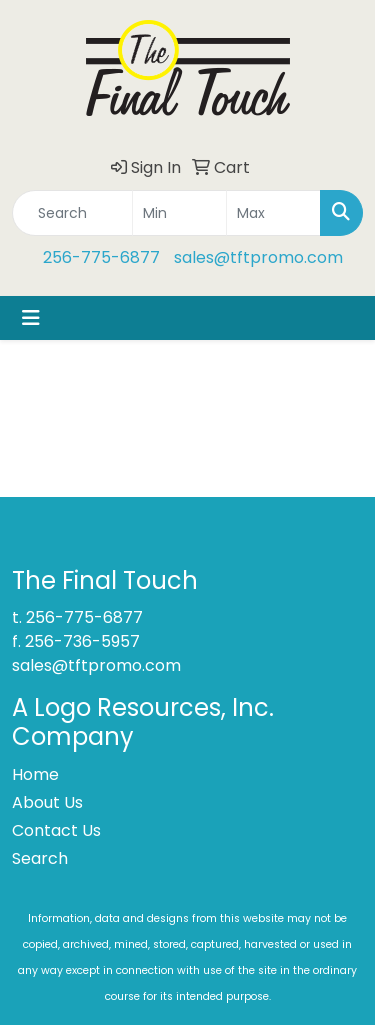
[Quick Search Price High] (273, 213)
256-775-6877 (101, 257)
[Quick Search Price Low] (179, 213)
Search (40, 858)
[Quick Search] (72, 213)
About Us (47, 802)
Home (35, 774)
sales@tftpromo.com (258, 257)
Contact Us (56, 830)
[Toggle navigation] (31, 318)
